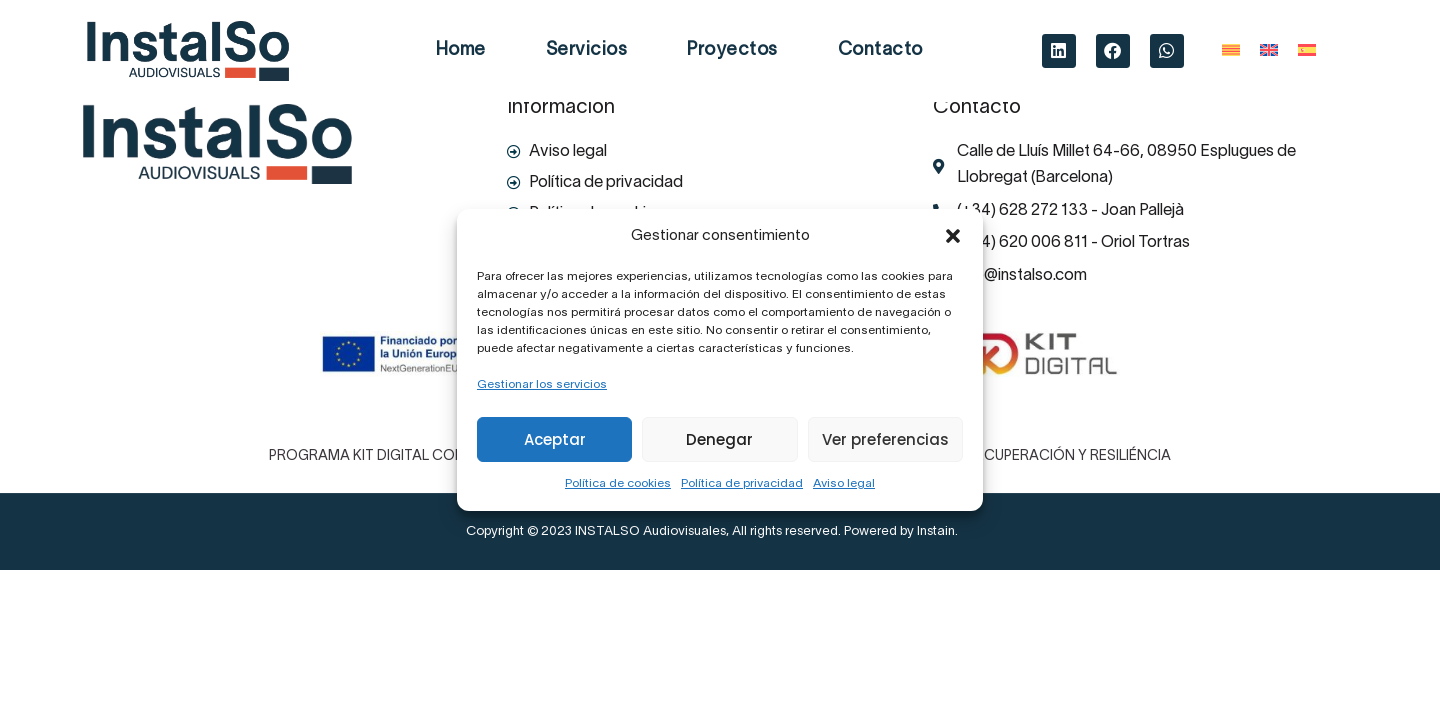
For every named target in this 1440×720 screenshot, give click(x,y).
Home (461, 50)
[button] (953, 236)
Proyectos (732, 50)
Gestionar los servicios (542, 384)
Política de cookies (618, 483)
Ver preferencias (885, 439)
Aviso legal (844, 483)
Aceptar (555, 439)
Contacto (880, 50)
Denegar (719, 439)
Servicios (587, 50)
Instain (936, 532)
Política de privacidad (742, 483)
